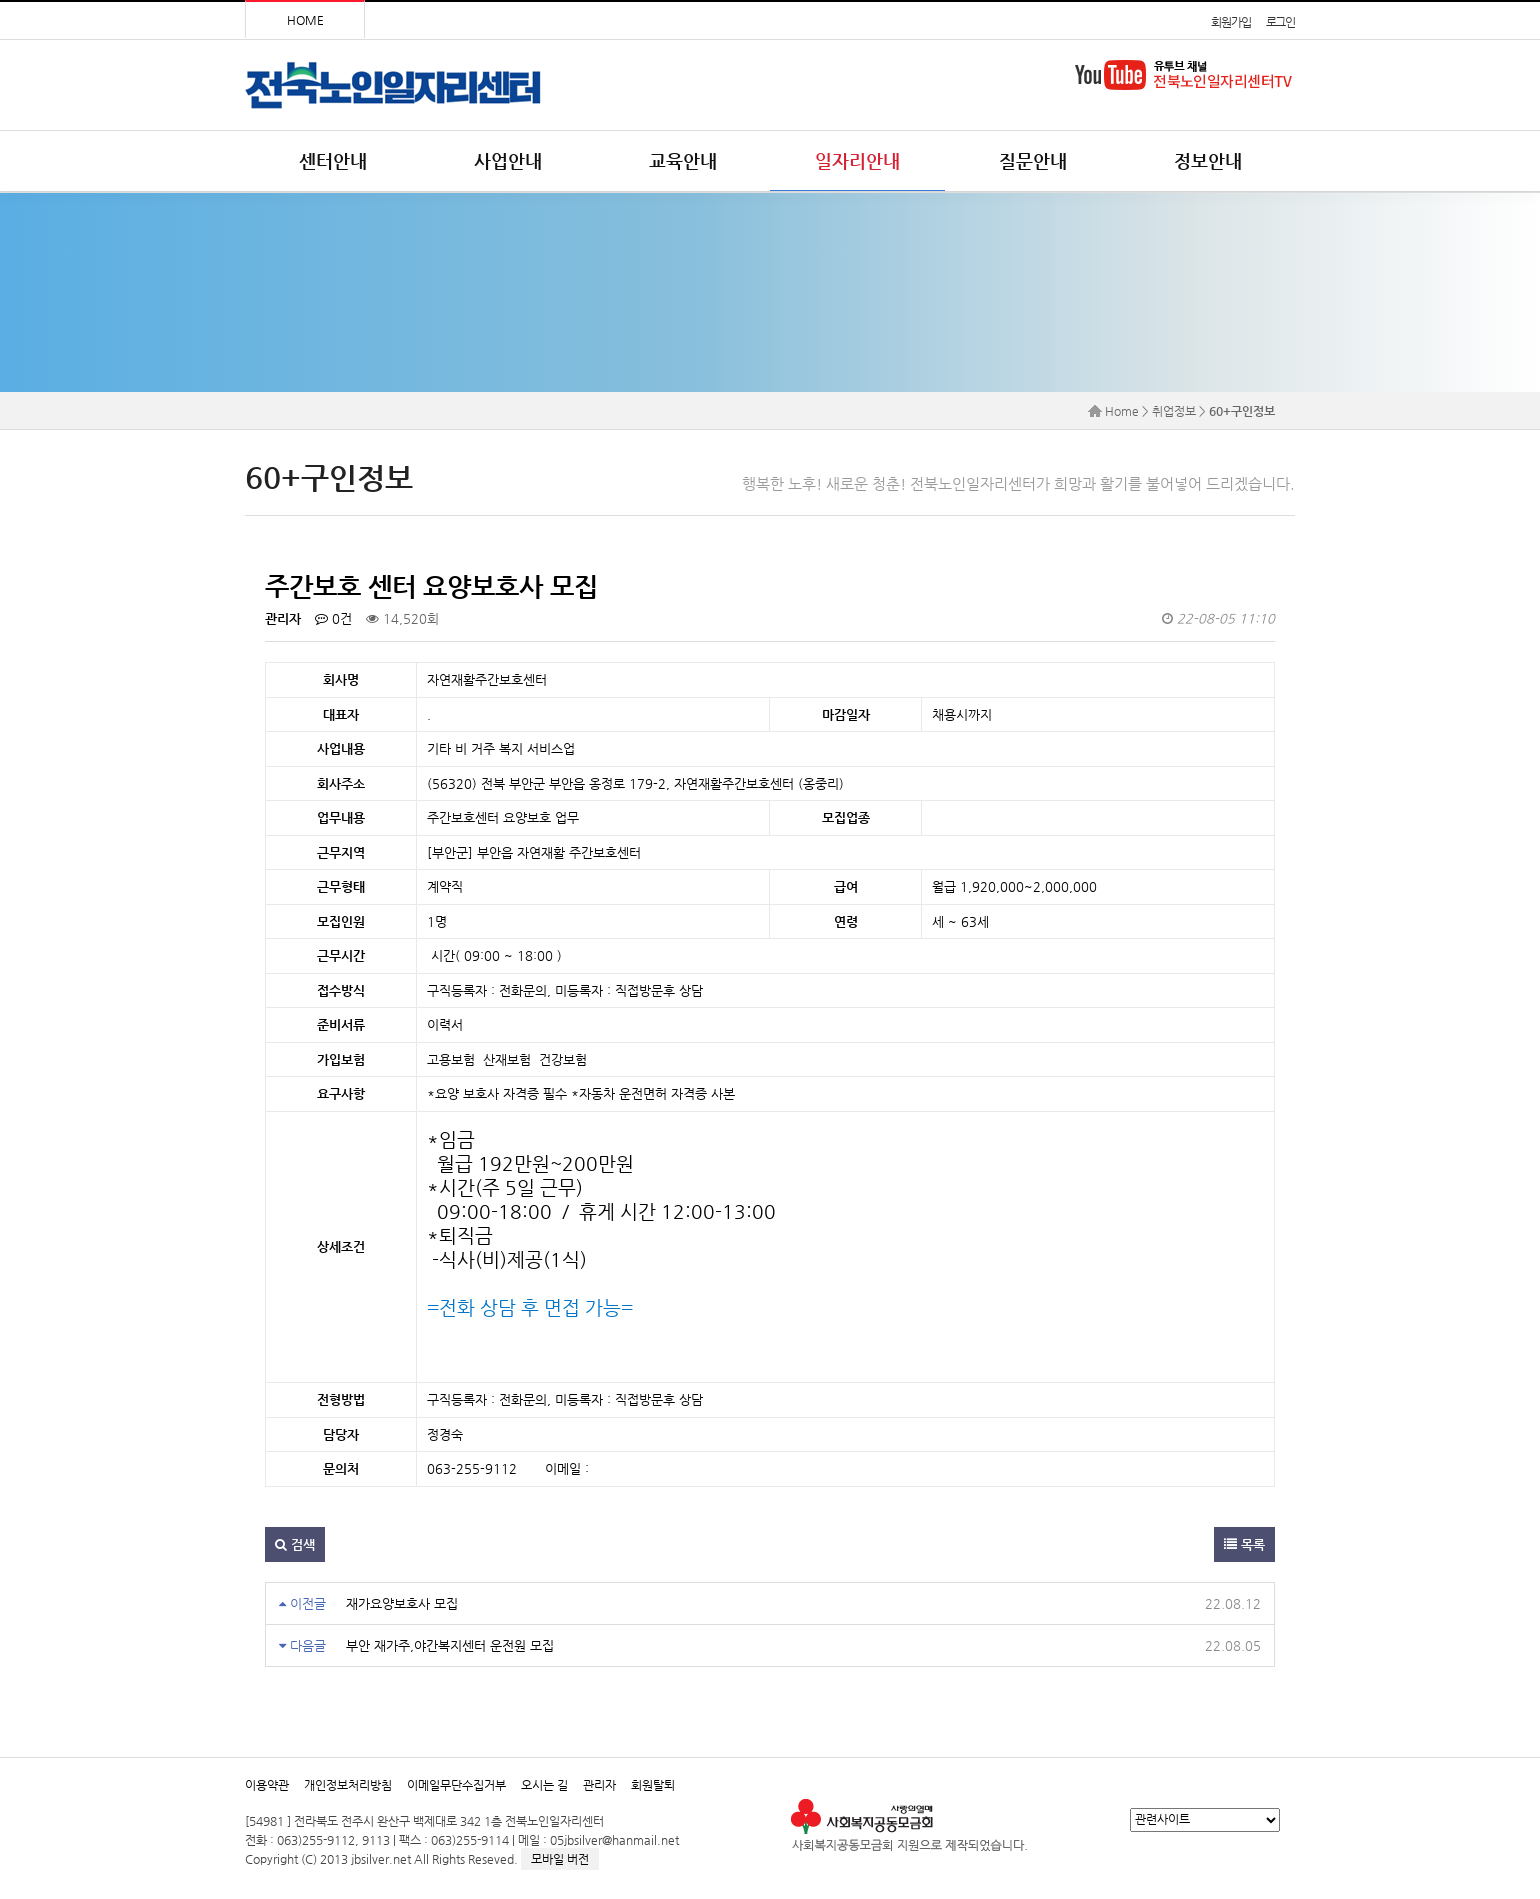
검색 (295, 1544)
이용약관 (267, 1785)
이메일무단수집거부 (456, 1785)
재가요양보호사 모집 (402, 1603)
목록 (1244, 1544)
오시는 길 (544, 1785)
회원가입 (1230, 22)
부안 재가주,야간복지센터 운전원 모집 (450, 1645)
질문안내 (1033, 160)
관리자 (599, 1785)
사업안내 (508, 160)
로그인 (1280, 22)
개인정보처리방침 (348, 1785)
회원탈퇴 (653, 1785)
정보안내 (1208, 160)
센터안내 (333, 160)
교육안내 (683, 160)
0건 (333, 618)
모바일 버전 (560, 1859)
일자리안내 (857, 160)
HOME (305, 20)
